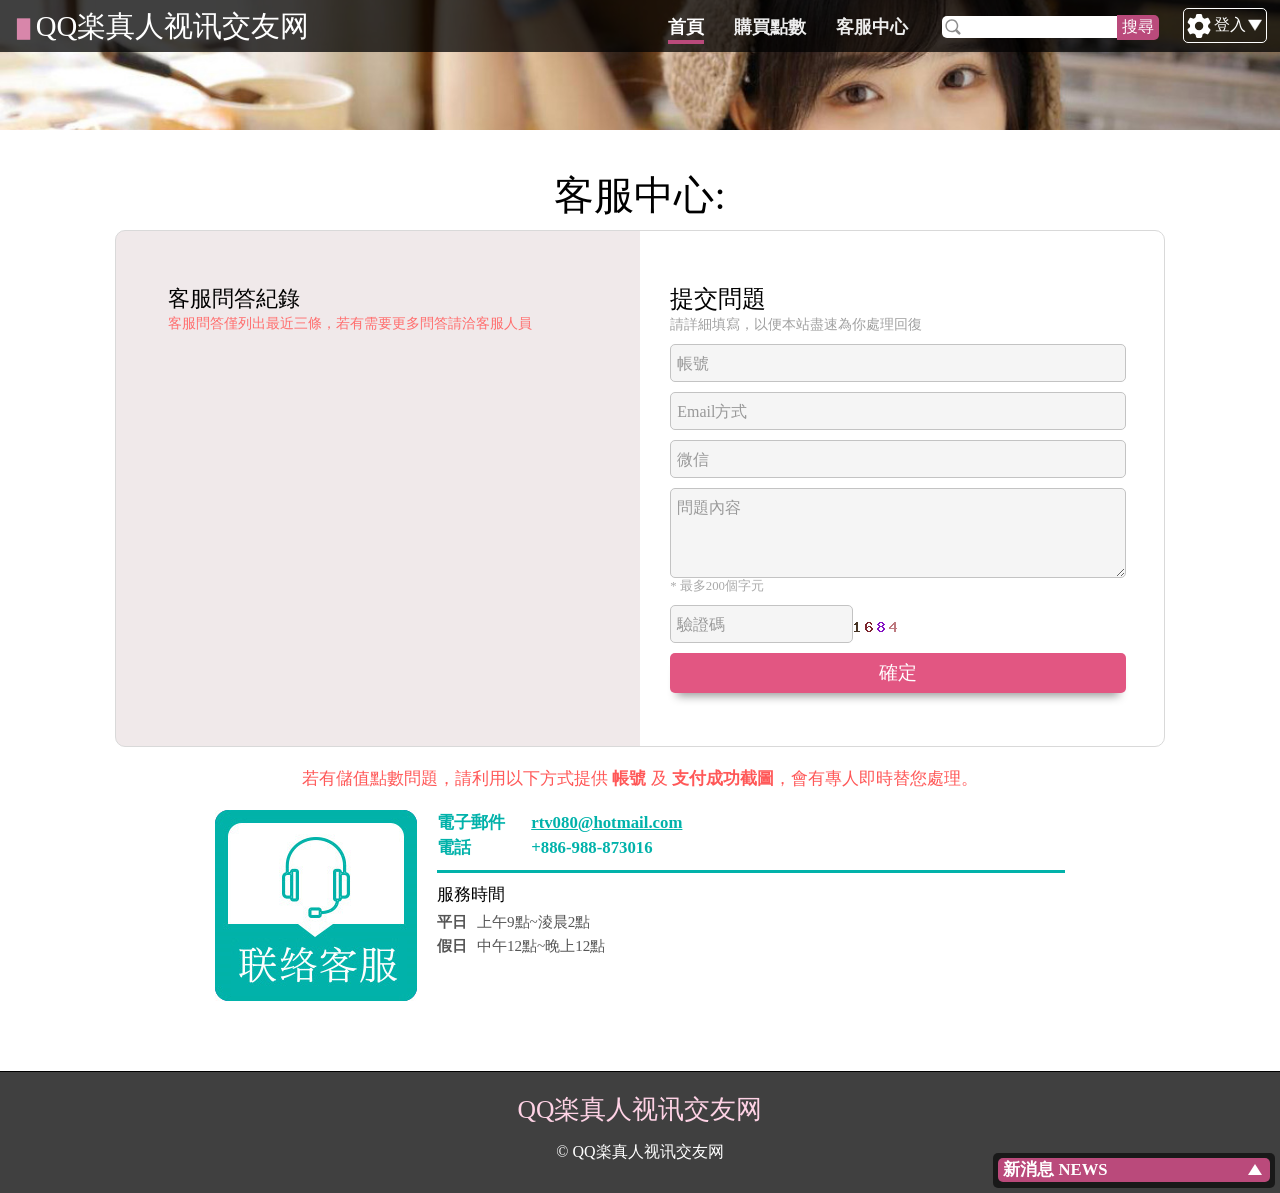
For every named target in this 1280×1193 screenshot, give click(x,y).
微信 (693, 459)
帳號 (693, 363)
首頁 (781, 27)
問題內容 (709, 507)
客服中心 (967, 27)
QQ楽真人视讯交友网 (173, 26)
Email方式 (712, 411)
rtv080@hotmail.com (606, 822)
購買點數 (865, 27)
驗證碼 (701, 624)
